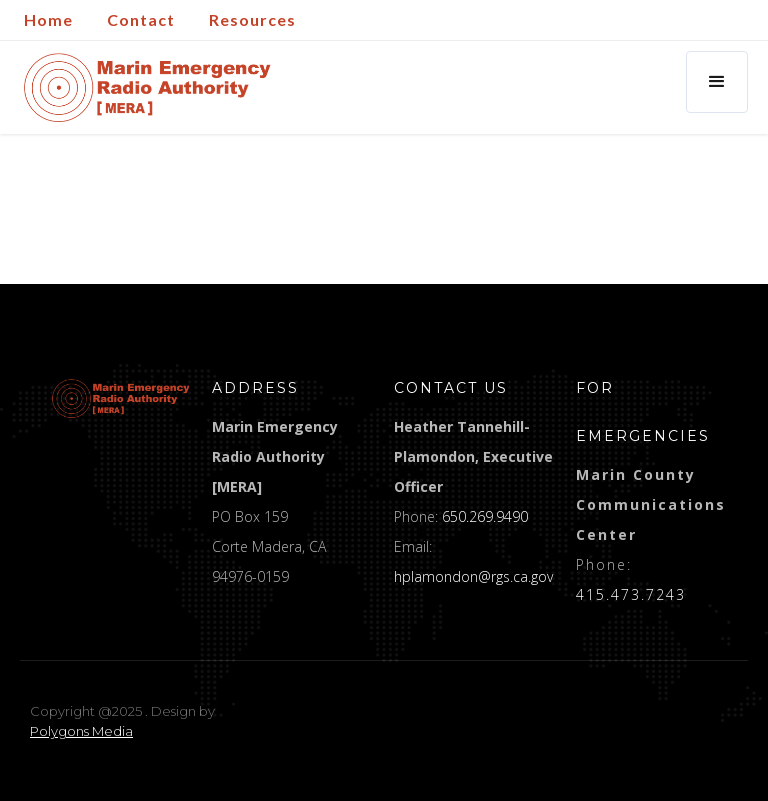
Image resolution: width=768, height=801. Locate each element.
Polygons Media (81, 731)
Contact (141, 19)
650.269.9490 (485, 516)
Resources (252, 19)
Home (48, 19)
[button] (717, 82)
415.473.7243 (631, 594)
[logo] (121, 398)
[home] (147, 87)
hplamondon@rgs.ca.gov (473, 576)
